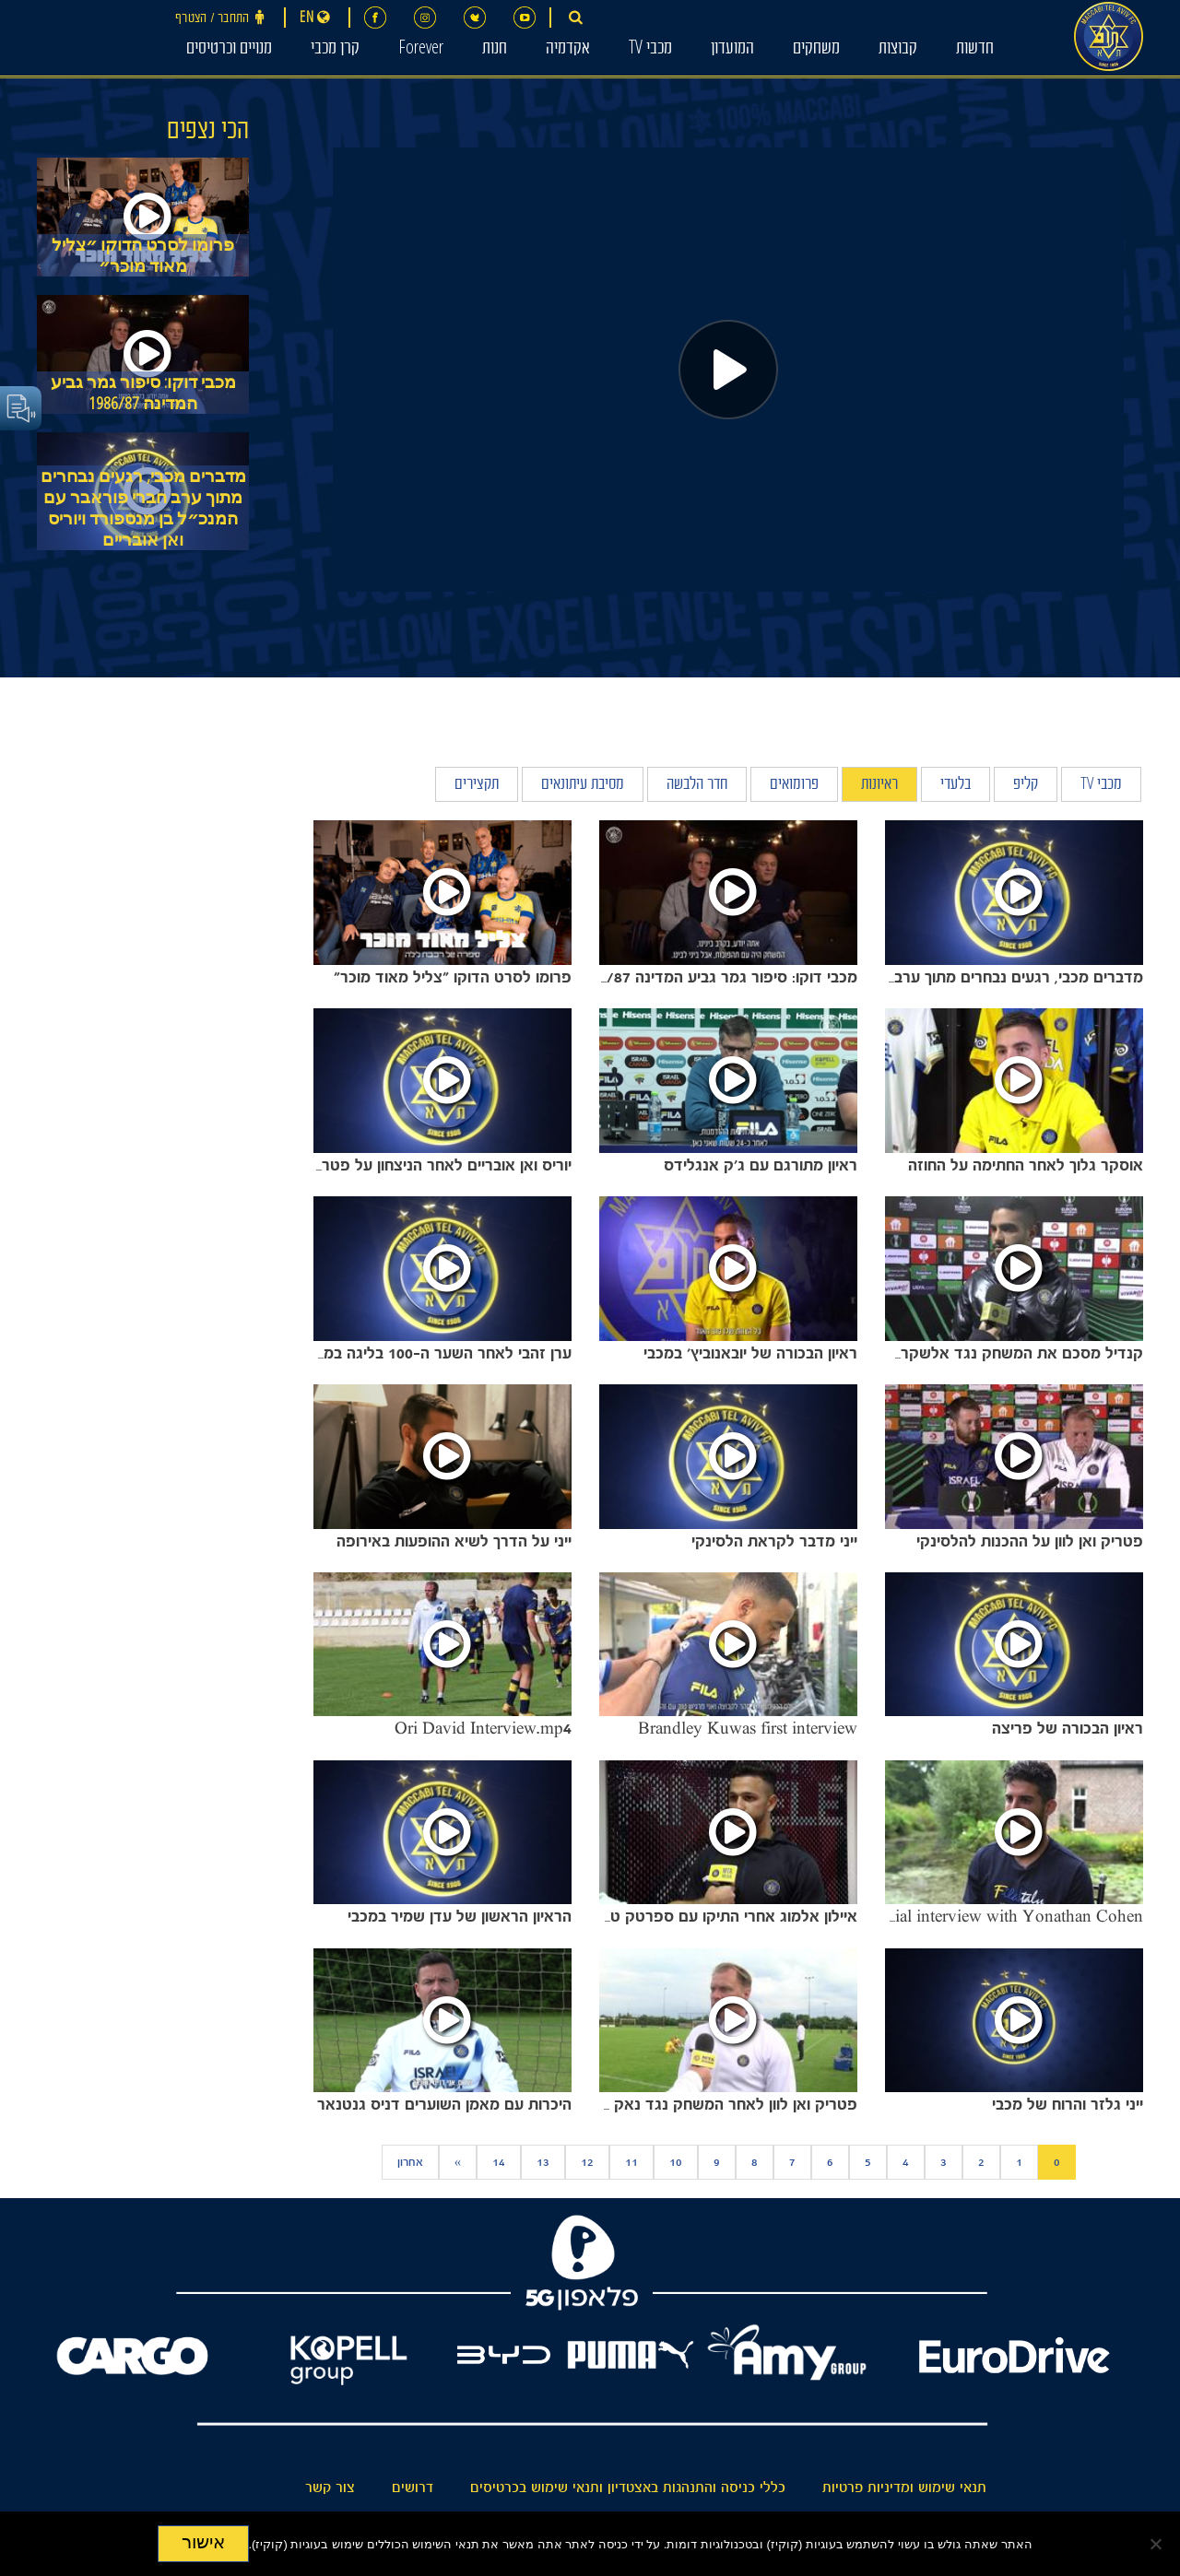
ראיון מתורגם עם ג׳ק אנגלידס (760, 1165)
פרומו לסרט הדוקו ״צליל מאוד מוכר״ (143, 255)
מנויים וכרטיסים (229, 50)
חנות (494, 50)
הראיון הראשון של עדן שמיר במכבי (460, 1916)
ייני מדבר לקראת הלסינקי (774, 1541)
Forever (420, 50)
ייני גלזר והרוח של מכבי (1067, 2104)
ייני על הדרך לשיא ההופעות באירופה (454, 1541)
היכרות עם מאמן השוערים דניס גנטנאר (444, 2104)
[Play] (728, 369)
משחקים (816, 50)
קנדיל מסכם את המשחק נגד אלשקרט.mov (999, 1353)
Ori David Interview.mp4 (483, 1728)
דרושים (412, 2487)
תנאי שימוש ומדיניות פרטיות (904, 2487)
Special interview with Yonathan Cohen (1002, 1916)
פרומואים (794, 785)
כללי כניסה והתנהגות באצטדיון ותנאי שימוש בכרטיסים (627, 2487)
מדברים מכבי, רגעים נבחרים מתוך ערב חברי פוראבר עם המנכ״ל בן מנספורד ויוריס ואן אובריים (143, 507)
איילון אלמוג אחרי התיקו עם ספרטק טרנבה (717, 1916)
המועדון (732, 50)
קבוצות (898, 50)
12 (587, 2162)
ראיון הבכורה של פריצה (1067, 1728)
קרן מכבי (335, 50)
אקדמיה (568, 50)
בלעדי (955, 785)
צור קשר (330, 2487)
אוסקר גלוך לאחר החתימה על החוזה (1025, 1165)
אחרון (410, 2162)
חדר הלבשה (697, 785)
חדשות (975, 50)
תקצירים (476, 785)
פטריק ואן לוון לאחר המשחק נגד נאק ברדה (715, 2104)
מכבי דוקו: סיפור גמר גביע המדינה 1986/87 (143, 392)
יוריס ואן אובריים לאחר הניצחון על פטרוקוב (434, 1165)
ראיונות (879, 785)
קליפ (1025, 785)
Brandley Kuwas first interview (747, 1728)
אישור (203, 2542)
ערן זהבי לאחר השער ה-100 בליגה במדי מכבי (424, 1353)
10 (675, 2162)
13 (543, 2162)
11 (631, 2162)
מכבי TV (650, 50)
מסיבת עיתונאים (582, 785)
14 (498, 2162)
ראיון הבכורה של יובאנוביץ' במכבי (750, 1353)
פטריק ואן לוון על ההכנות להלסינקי (1029, 1541)
